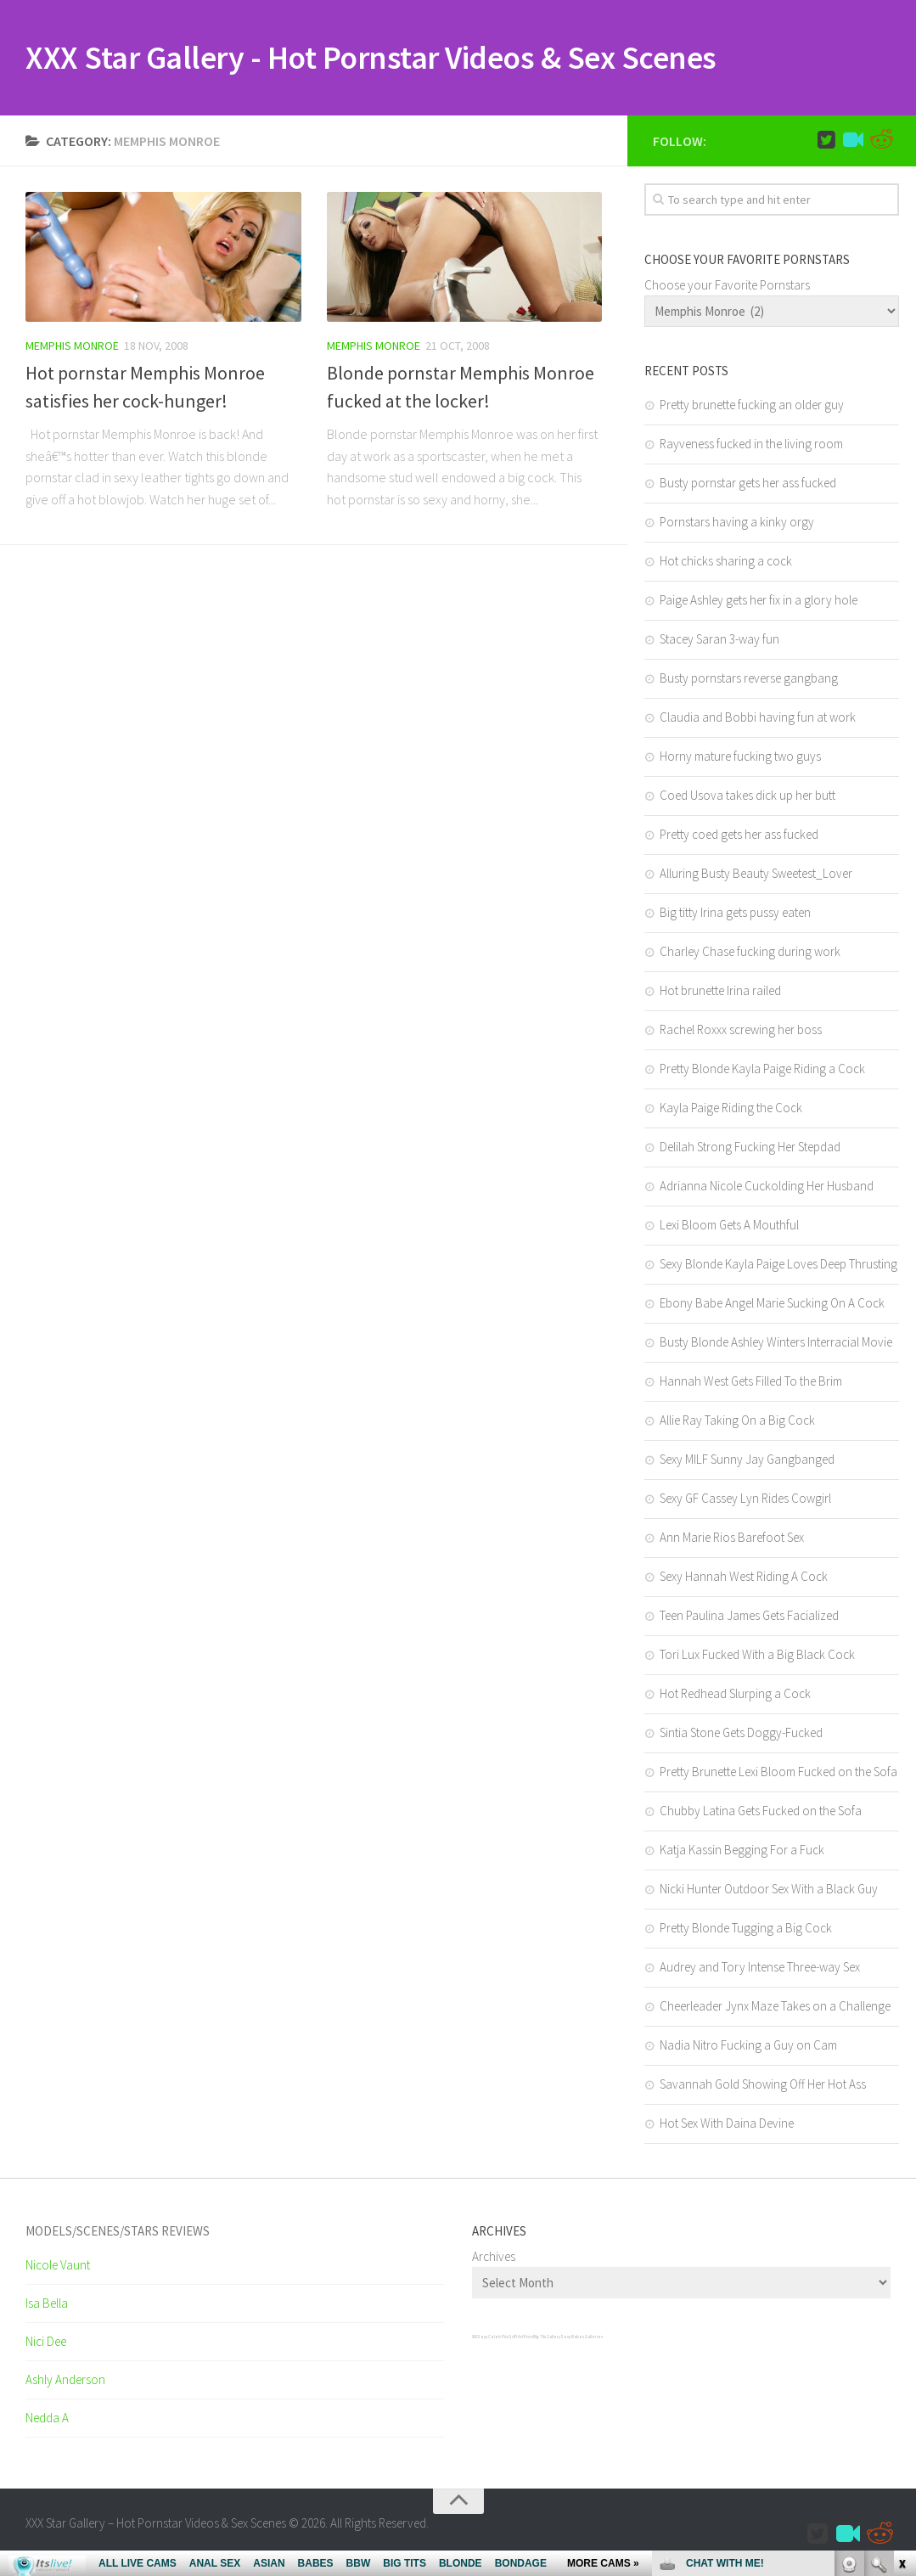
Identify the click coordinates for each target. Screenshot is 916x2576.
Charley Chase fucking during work (750, 955)
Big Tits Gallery (546, 2340)
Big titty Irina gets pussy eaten (735, 916)
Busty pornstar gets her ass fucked (748, 486)
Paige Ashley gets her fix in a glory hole (758, 603)
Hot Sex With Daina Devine (727, 2126)
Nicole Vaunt (57, 2268)
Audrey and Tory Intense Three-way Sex (760, 1970)
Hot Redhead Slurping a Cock (735, 1697)
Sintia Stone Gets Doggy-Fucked (741, 1736)
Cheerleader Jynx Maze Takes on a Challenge (775, 2009)
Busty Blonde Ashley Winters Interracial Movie (776, 1345)
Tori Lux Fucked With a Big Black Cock (757, 1658)
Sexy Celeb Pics (493, 2340)
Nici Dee (45, 2345)
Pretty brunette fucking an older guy (752, 408)
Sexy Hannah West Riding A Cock (744, 1580)
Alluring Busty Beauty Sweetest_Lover (756, 877)
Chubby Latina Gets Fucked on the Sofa (761, 1814)
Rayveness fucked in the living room (751, 447)
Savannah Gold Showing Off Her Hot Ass (763, 2087)
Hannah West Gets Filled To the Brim (751, 1384)
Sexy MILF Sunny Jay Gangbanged (747, 1462)
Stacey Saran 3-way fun (719, 642)
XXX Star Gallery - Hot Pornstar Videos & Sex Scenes (406, 59)
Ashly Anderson (65, 2383)
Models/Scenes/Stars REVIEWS (117, 2234)
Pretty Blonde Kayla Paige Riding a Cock (762, 1072)
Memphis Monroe (72, 349)
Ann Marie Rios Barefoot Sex (732, 1541)
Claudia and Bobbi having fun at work (758, 720)
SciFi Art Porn (521, 2340)
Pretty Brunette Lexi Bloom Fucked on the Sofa (778, 1775)
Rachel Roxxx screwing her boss (741, 1033)
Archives (493, 2260)
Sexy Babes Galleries (581, 2340)
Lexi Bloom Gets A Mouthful (729, 1228)
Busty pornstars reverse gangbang (749, 681)
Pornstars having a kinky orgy (737, 525)
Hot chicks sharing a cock (726, 564)
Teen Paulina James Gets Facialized (749, 1619)
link (901, 2310)
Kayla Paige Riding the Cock (731, 1111)
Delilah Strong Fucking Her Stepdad (750, 1150)
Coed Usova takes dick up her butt (747, 798)
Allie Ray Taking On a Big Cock (737, 1423)
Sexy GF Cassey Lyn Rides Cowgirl (745, 1501)
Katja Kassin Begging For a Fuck (742, 1853)
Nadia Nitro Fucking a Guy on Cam (748, 2048)
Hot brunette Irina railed (720, 994)
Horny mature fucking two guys (740, 759)
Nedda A (47, 2421)
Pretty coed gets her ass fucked (739, 838)
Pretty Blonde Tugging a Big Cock (746, 1931)
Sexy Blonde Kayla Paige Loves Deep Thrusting (778, 1267)
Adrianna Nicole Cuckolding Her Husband (767, 1189)
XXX (474, 2340)
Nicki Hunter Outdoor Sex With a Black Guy (769, 1892)
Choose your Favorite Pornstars (727, 288)
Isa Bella (46, 2306)
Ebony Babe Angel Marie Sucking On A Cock (772, 1306)
